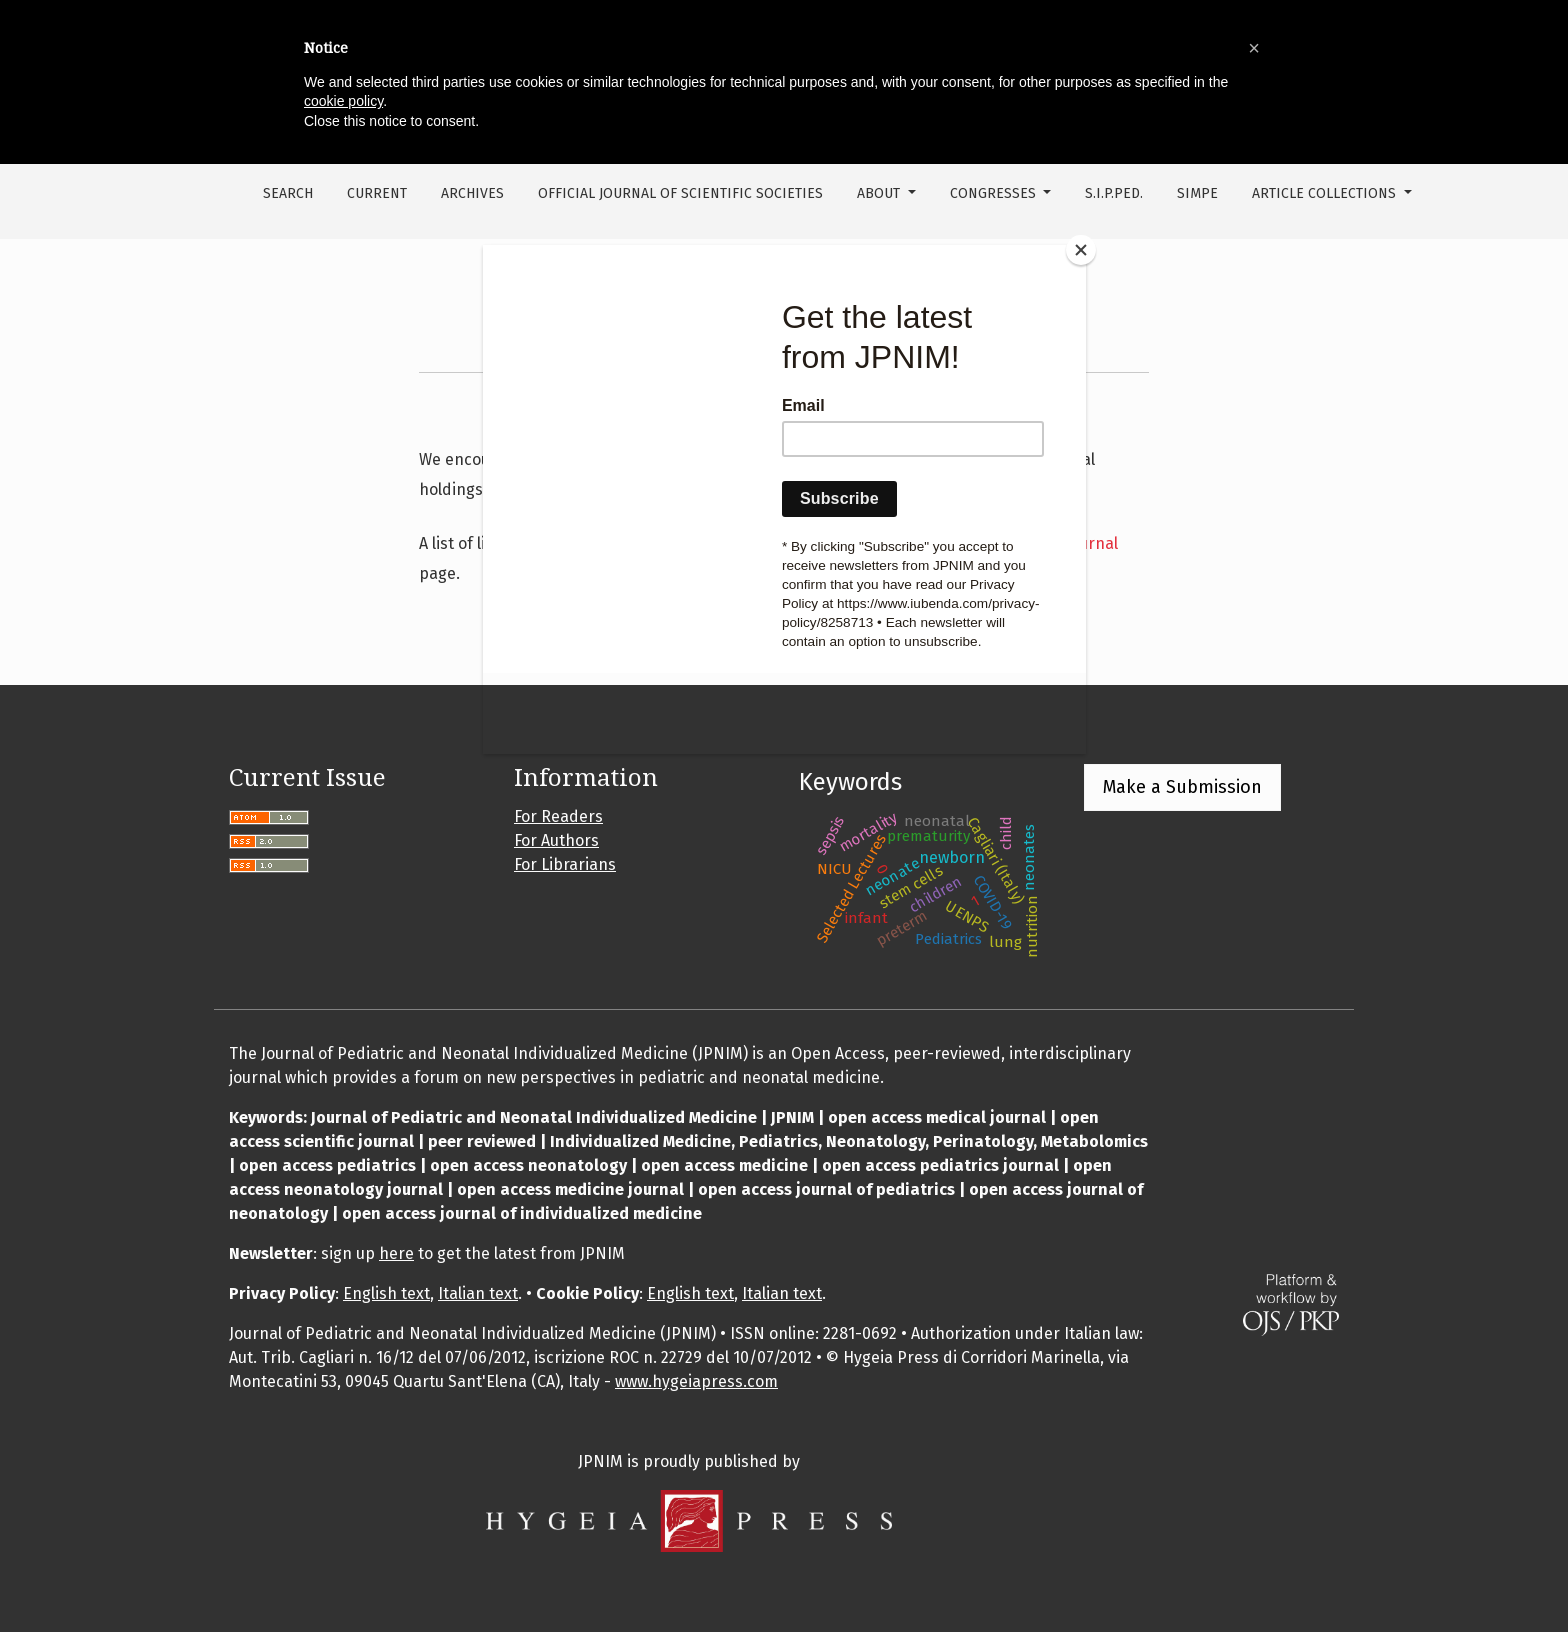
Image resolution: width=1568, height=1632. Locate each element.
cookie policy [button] (343, 101)
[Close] (1081, 250)
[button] (1254, 48)
